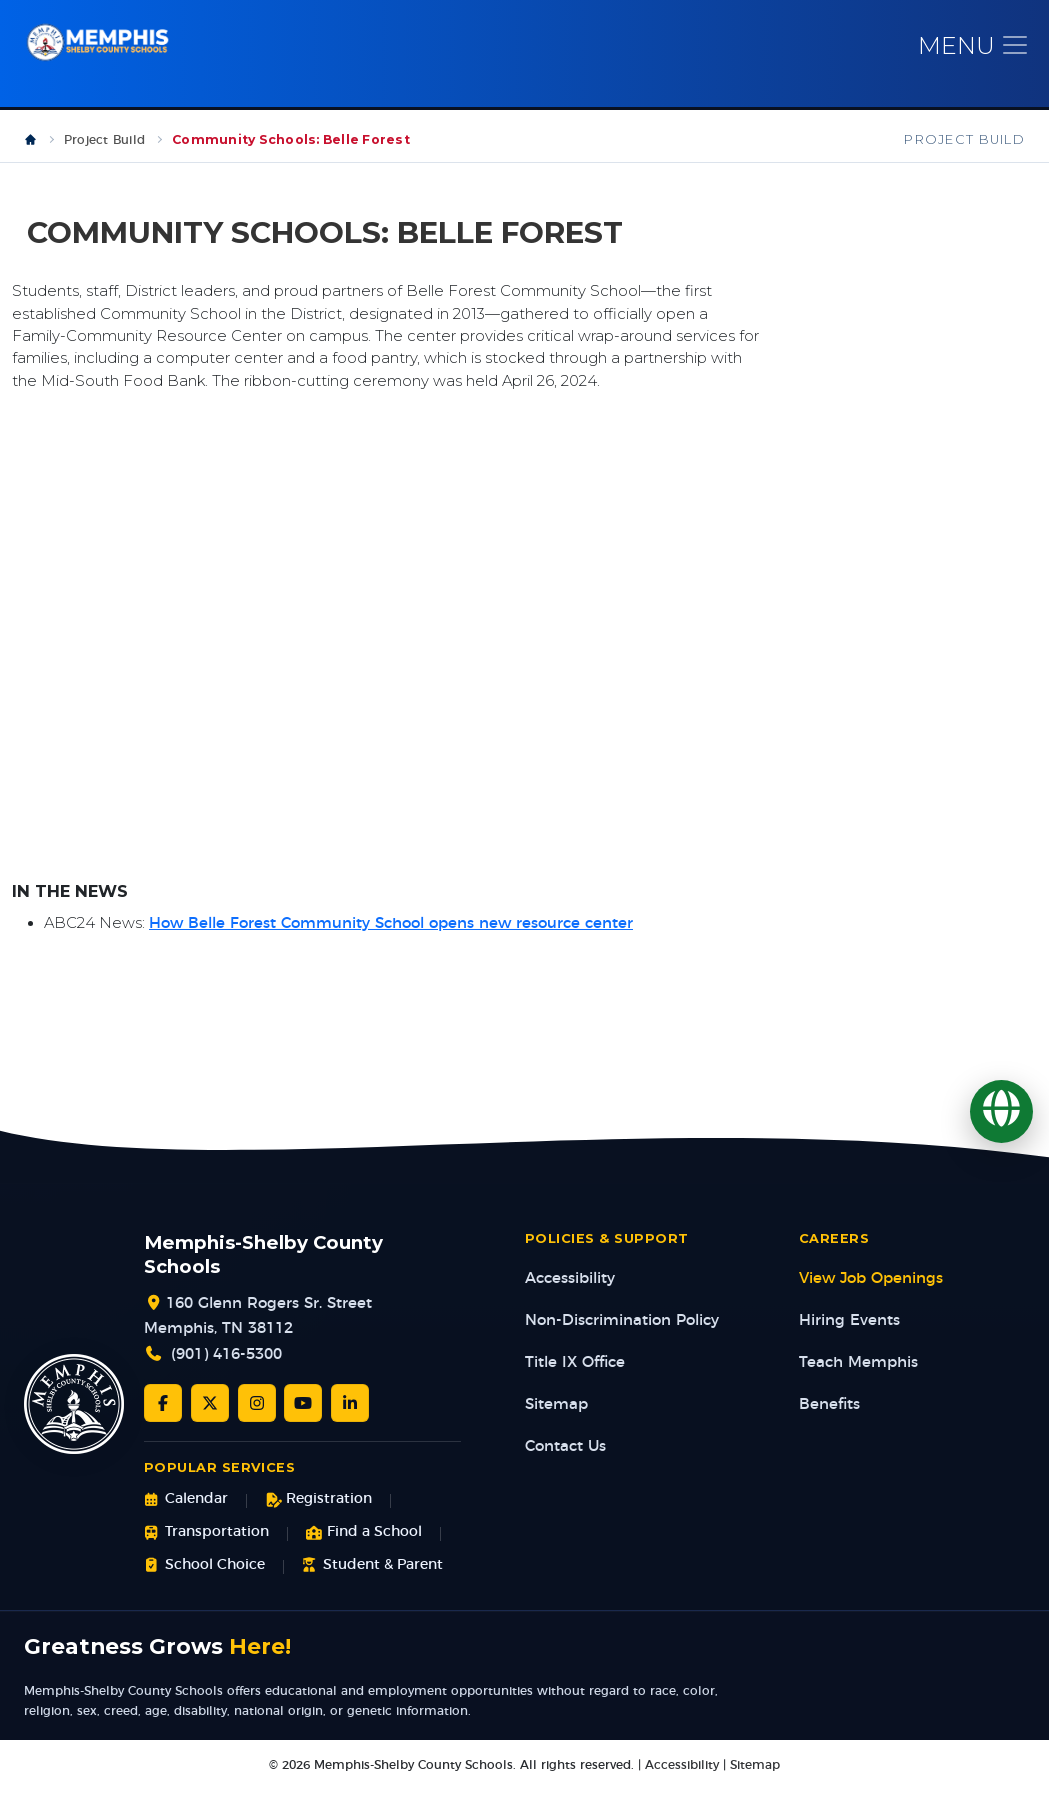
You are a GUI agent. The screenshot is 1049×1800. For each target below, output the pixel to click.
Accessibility (570, 1290)
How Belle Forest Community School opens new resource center (391, 935)
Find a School (364, 1544)
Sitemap (556, 1416)
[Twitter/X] (210, 1415)
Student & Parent (372, 1576)
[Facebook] (163, 1415)
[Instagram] (257, 1415)
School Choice (204, 1576)
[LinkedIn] (350, 1415)
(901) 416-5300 (226, 1366)
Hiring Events (849, 1332)
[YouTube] (303, 1415)
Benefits (829, 1416)
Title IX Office (575, 1374)
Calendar (186, 1511)
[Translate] (1001, 1111)
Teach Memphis (858, 1374)
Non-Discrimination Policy (622, 1332)
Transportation (206, 1544)
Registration (318, 1511)
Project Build (104, 151)
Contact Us (565, 1458)
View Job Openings (871, 1290)
